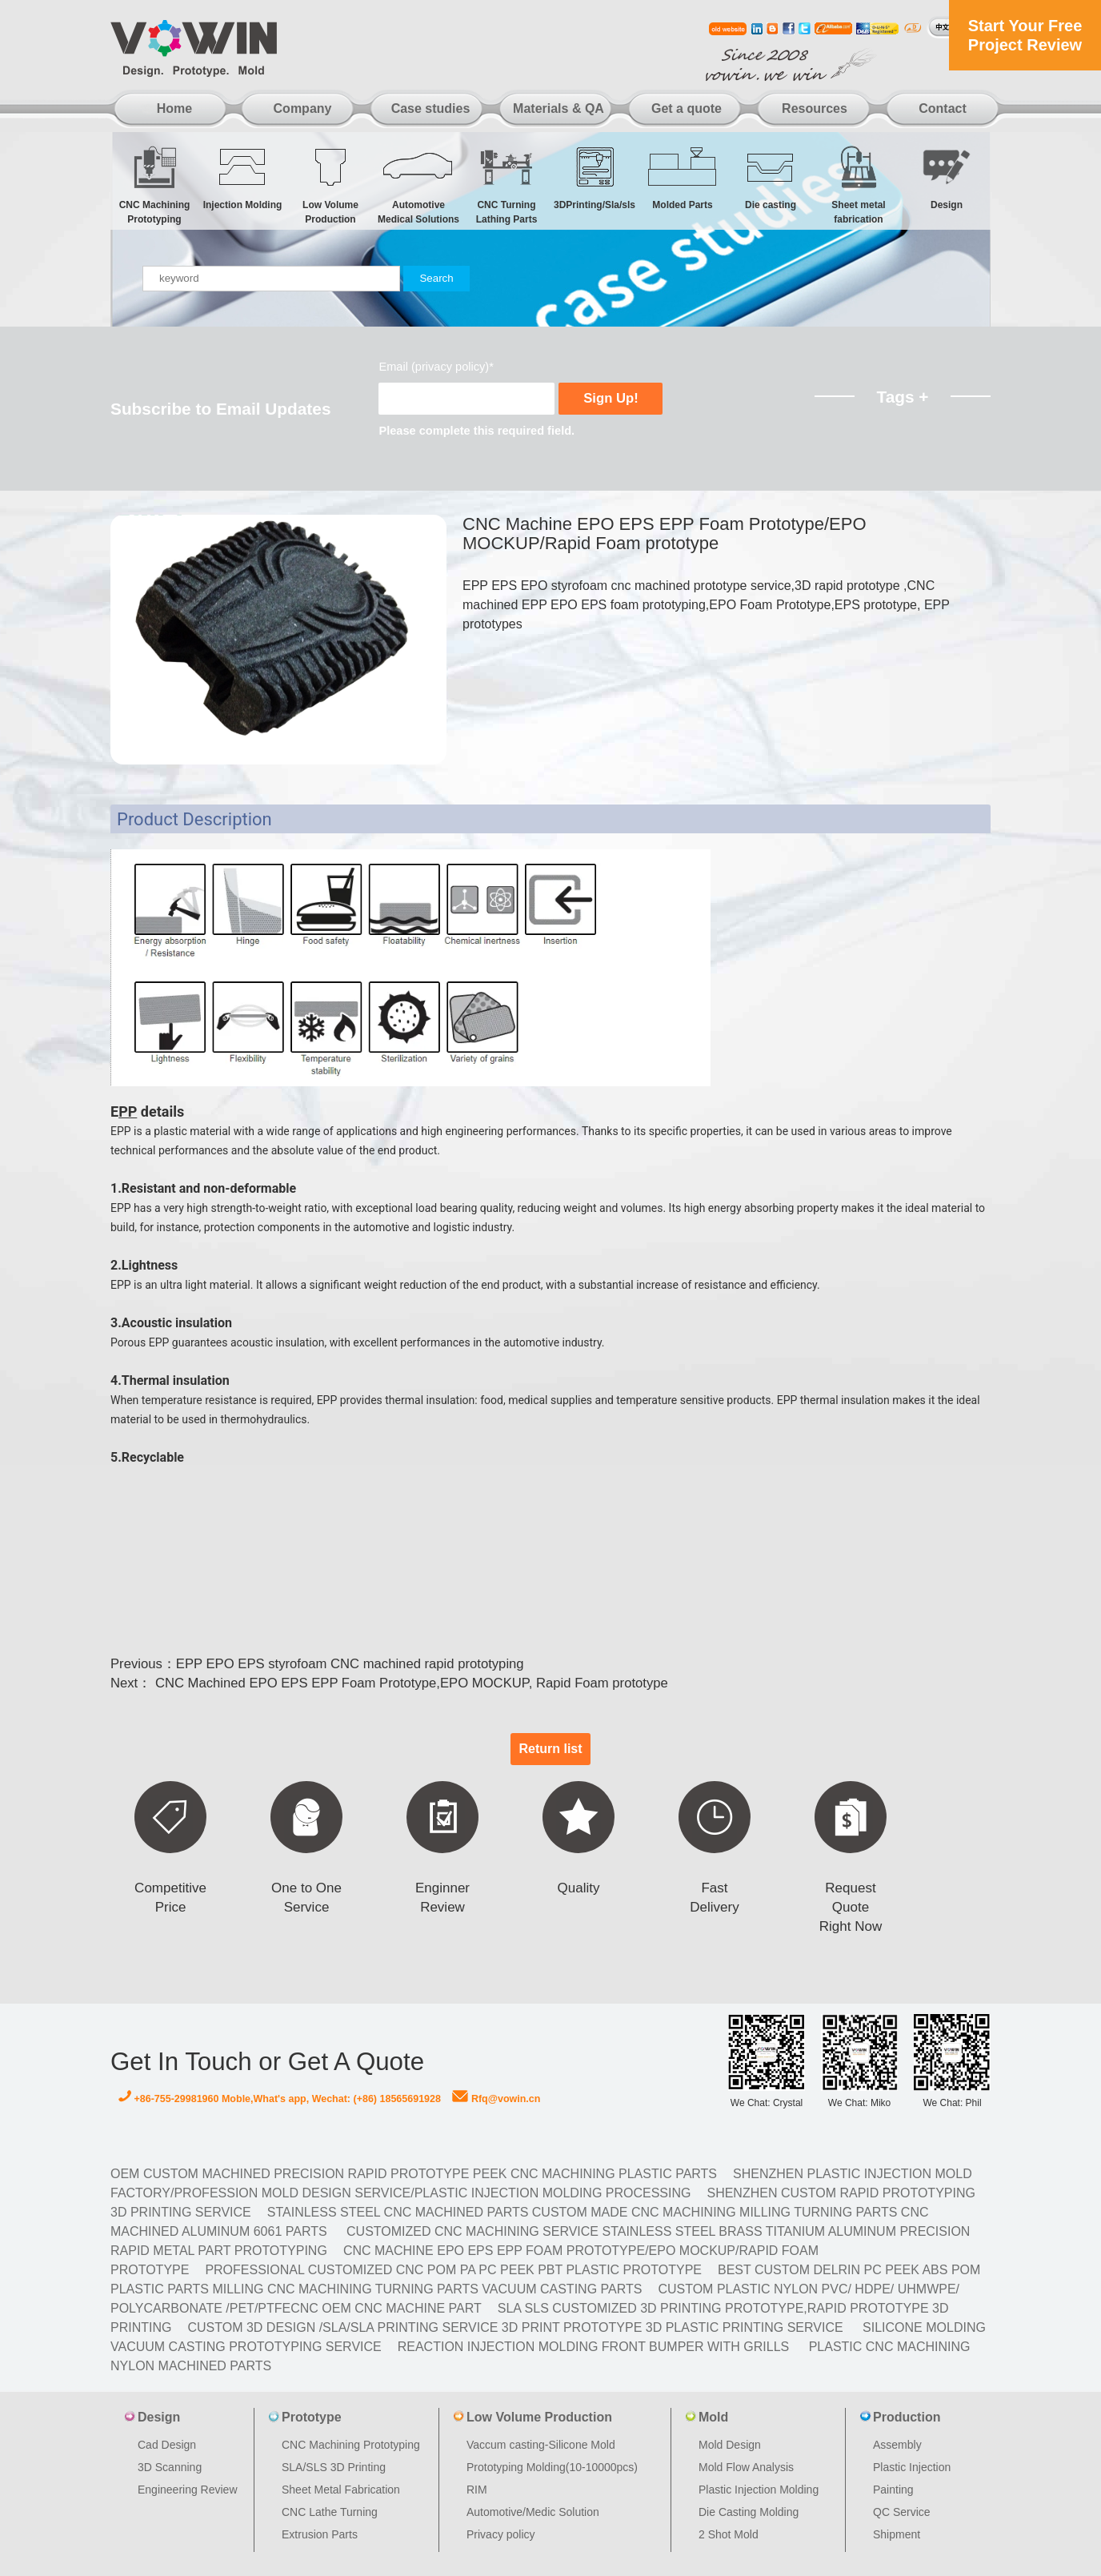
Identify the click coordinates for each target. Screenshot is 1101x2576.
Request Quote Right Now (850, 1907)
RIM (476, 2489)
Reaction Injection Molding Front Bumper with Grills (594, 2346)
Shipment (896, 2534)
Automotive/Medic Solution (532, 2512)
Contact (943, 108)
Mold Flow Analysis (746, 2467)
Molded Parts (683, 177)
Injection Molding (242, 177)
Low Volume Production (330, 184)
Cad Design (167, 2444)
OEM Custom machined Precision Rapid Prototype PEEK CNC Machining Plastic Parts (413, 2174)
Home (174, 108)
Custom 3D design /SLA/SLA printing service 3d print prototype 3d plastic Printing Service (515, 2327)
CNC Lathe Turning (330, 2512)
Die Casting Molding (749, 2512)
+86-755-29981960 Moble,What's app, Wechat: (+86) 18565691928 (279, 2099)
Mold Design (730, 2444)
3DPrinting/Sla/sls (594, 177)
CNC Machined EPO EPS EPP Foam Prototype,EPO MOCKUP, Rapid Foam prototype (409, 1683)
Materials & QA (558, 108)
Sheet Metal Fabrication (341, 2489)
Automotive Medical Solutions (418, 184)
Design (947, 177)
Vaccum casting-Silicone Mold (540, 2444)
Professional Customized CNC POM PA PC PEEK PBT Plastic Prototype (453, 2270)
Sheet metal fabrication (859, 184)
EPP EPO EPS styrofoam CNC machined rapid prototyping (350, 1663)
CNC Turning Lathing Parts (506, 184)
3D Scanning (170, 2467)
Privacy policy (500, 2534)
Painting (893, 2489)
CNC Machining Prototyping (154, 184)
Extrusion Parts (320, 2534)
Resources (814, 108)
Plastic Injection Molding (759, 2489)
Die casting (771, 177)
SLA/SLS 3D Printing (334, 2467)
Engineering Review (188, 2489)
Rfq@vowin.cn (496, 2099)
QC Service (902, 2512)
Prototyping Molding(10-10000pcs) (552, 2467)
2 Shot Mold (729, 2534)
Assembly (897, 2444)
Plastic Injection (912, 2467)
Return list (550, 1748)
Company (303, 108)
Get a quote (686, 108)
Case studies (430, 108)
